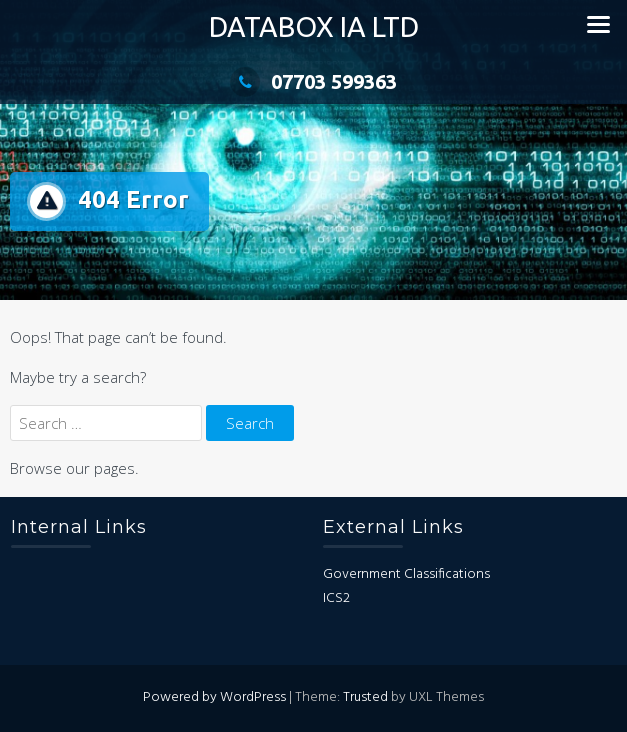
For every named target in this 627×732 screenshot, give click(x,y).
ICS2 (336, 598)
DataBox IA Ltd (314, 26)
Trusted (365, 697)
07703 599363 (313, 81)
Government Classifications (406, 574)
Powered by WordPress (214, 697)
